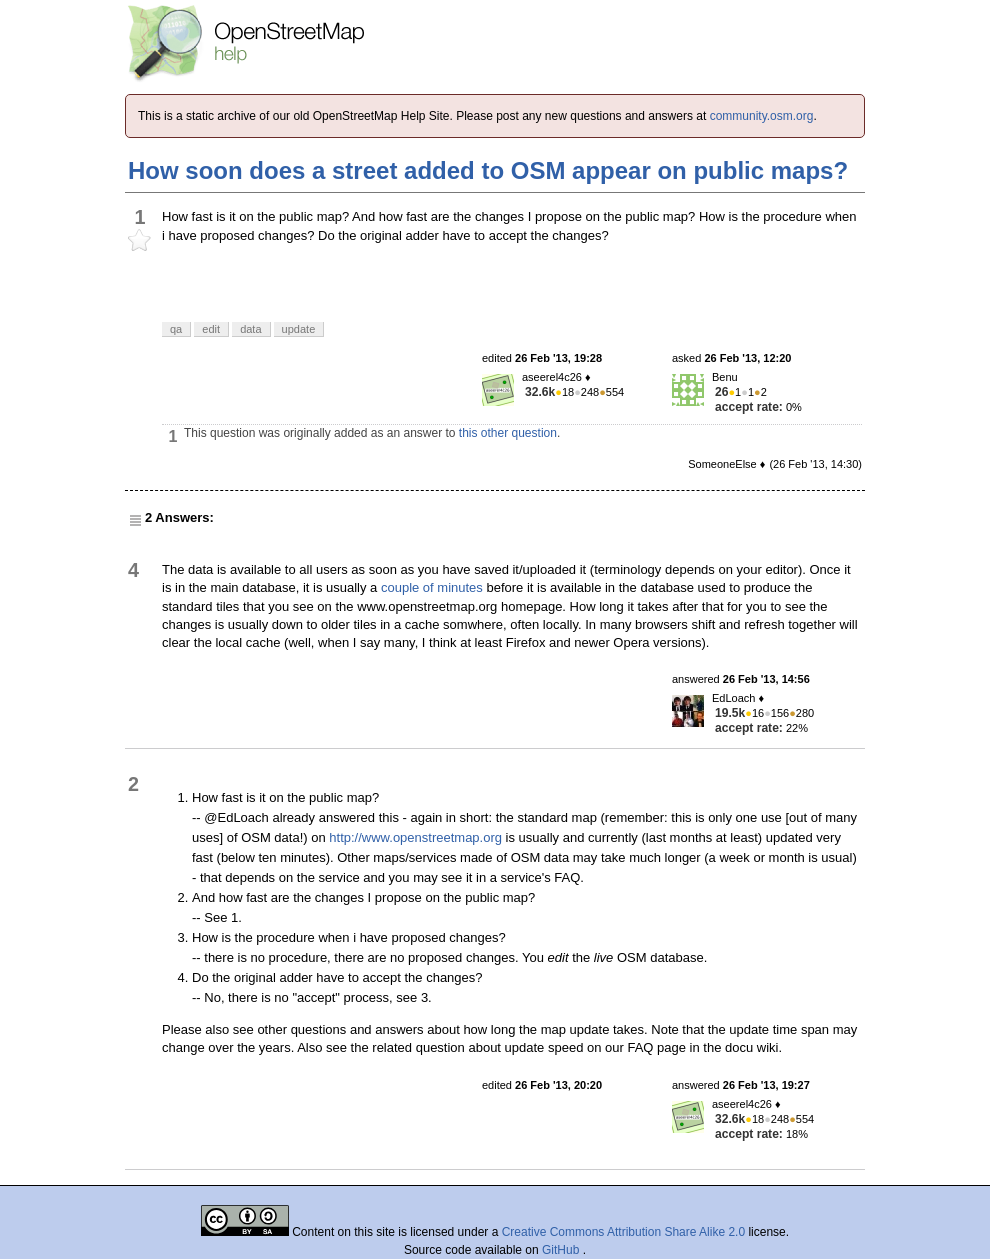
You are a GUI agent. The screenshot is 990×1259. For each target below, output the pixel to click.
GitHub (562, 1250)
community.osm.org (762, 116)
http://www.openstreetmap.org (415, 837)
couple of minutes (432, 587)
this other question (508, 433)
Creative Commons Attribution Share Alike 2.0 (623, 1232)
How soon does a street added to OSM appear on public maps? (488, 170)
